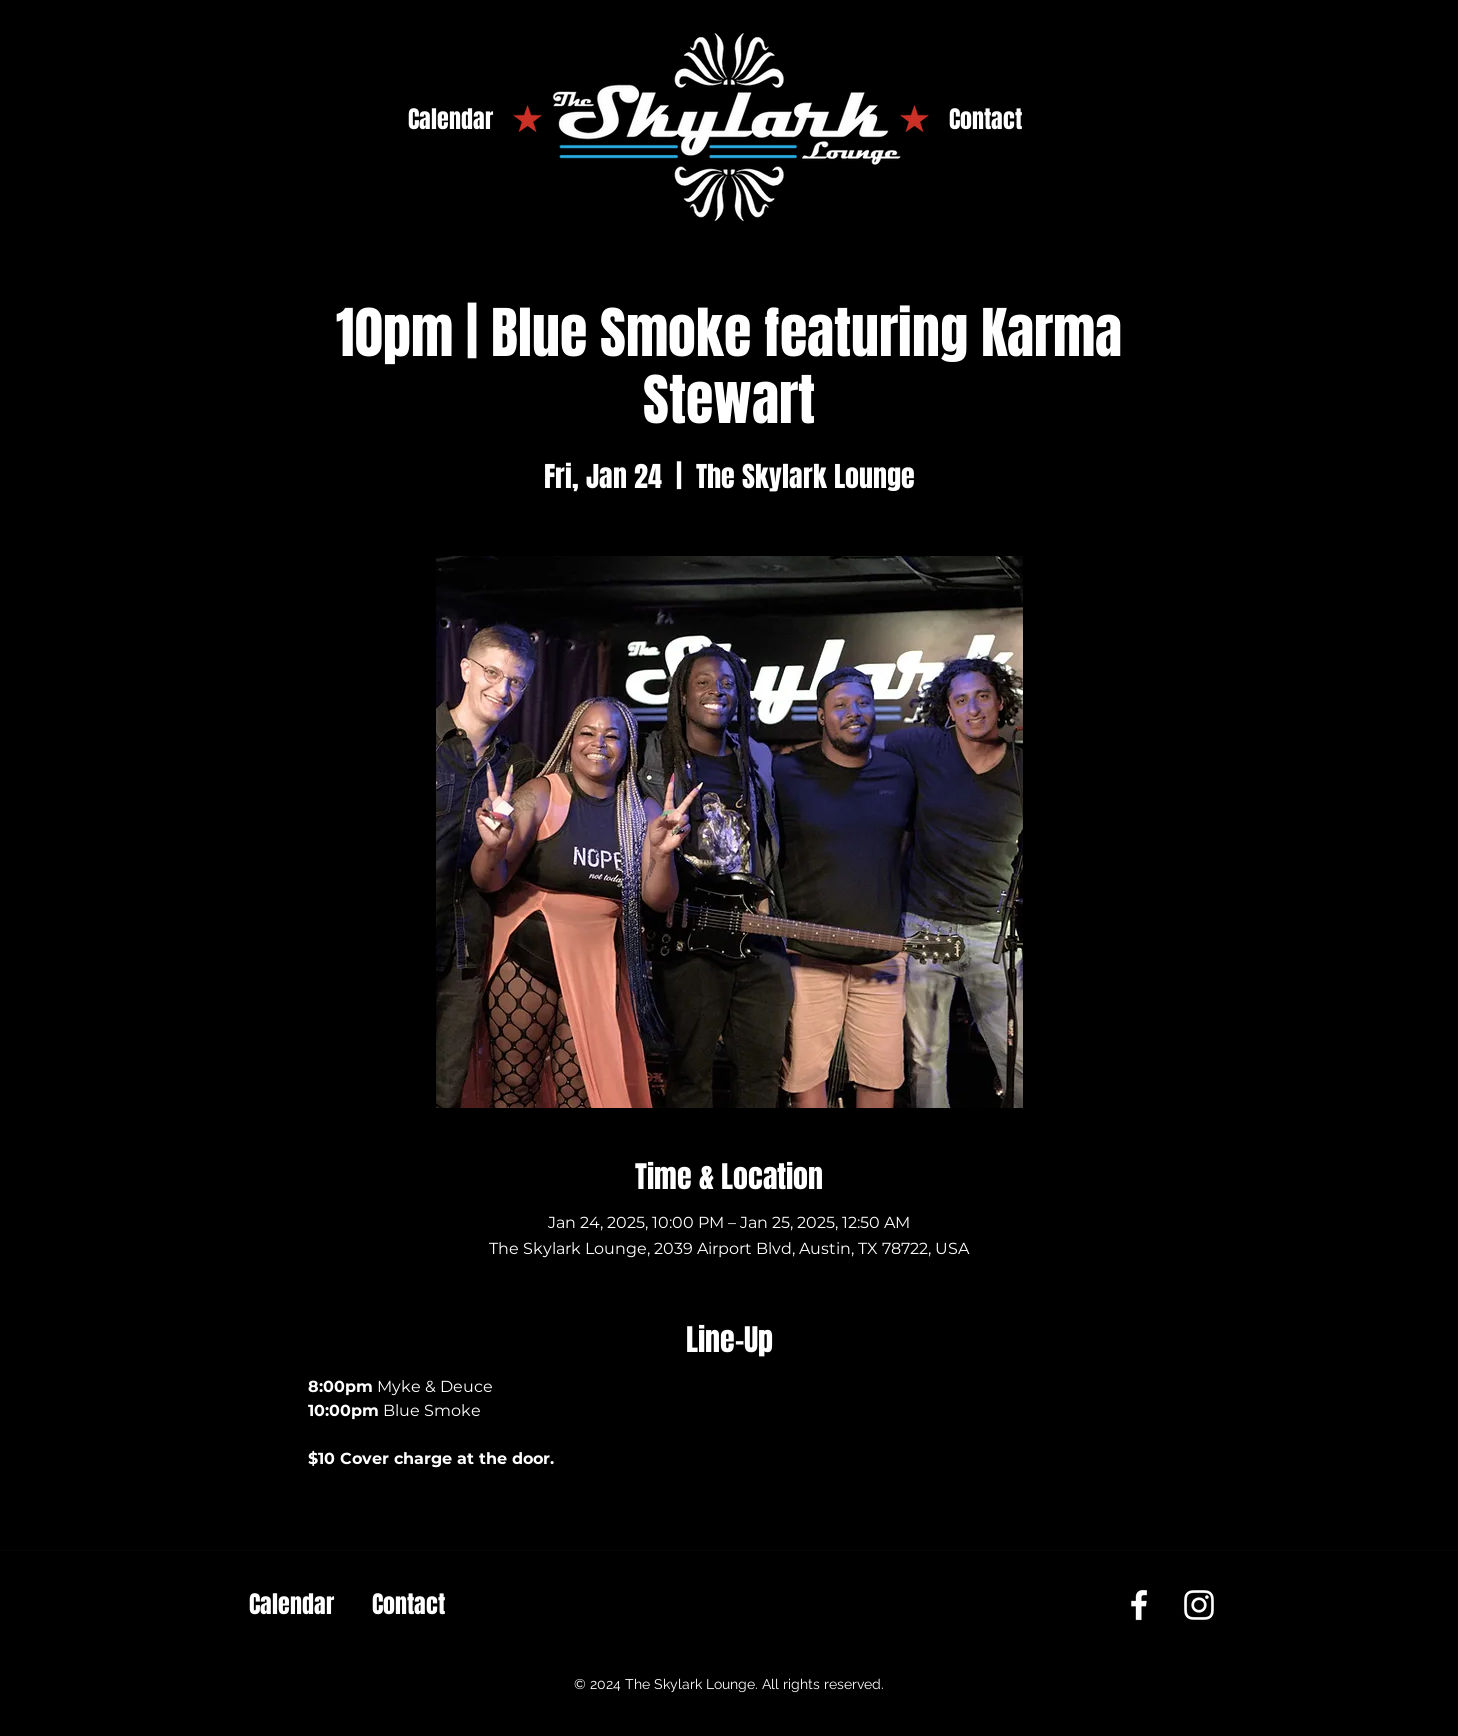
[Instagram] (1199, 1605)
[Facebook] (1139, 1605)
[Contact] (985, 120)
